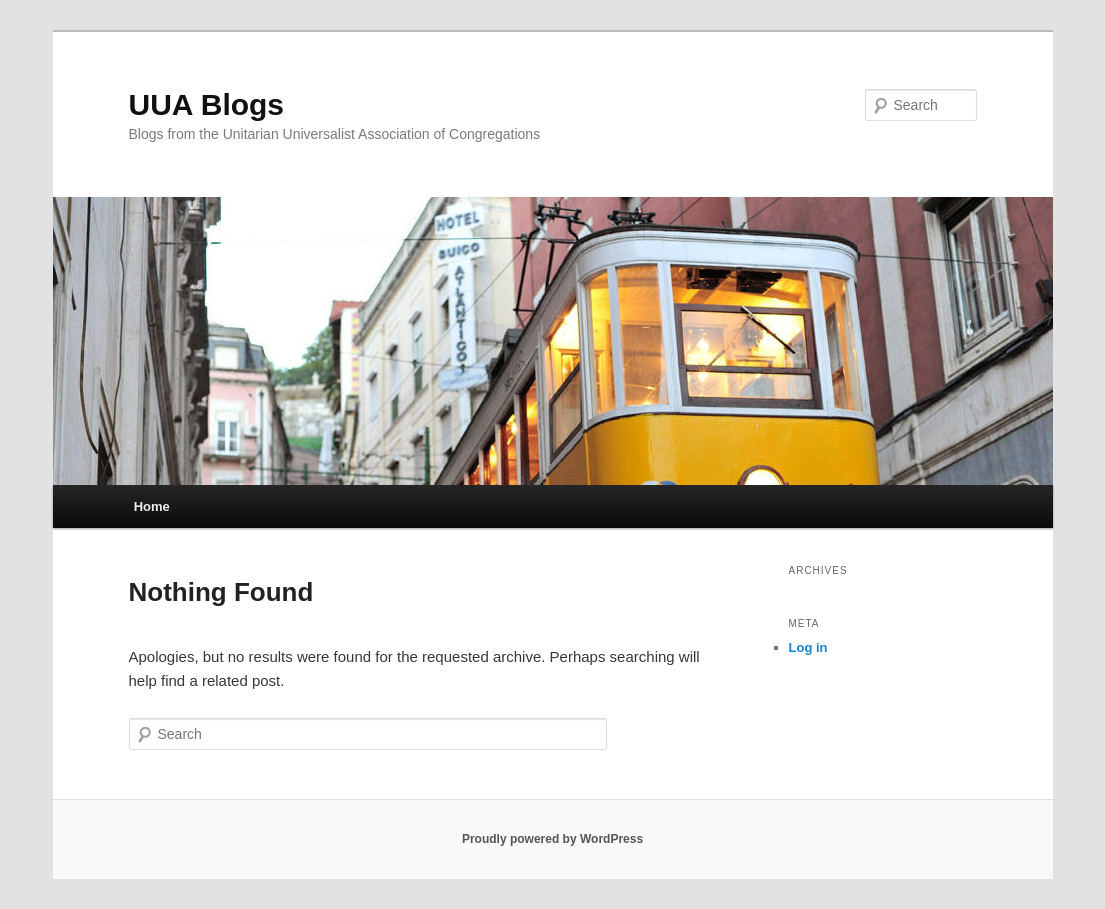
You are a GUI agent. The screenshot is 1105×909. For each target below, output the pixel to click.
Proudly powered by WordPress (552, 839)
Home (152, 506)
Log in (808, 647)
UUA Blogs (207, 104)
